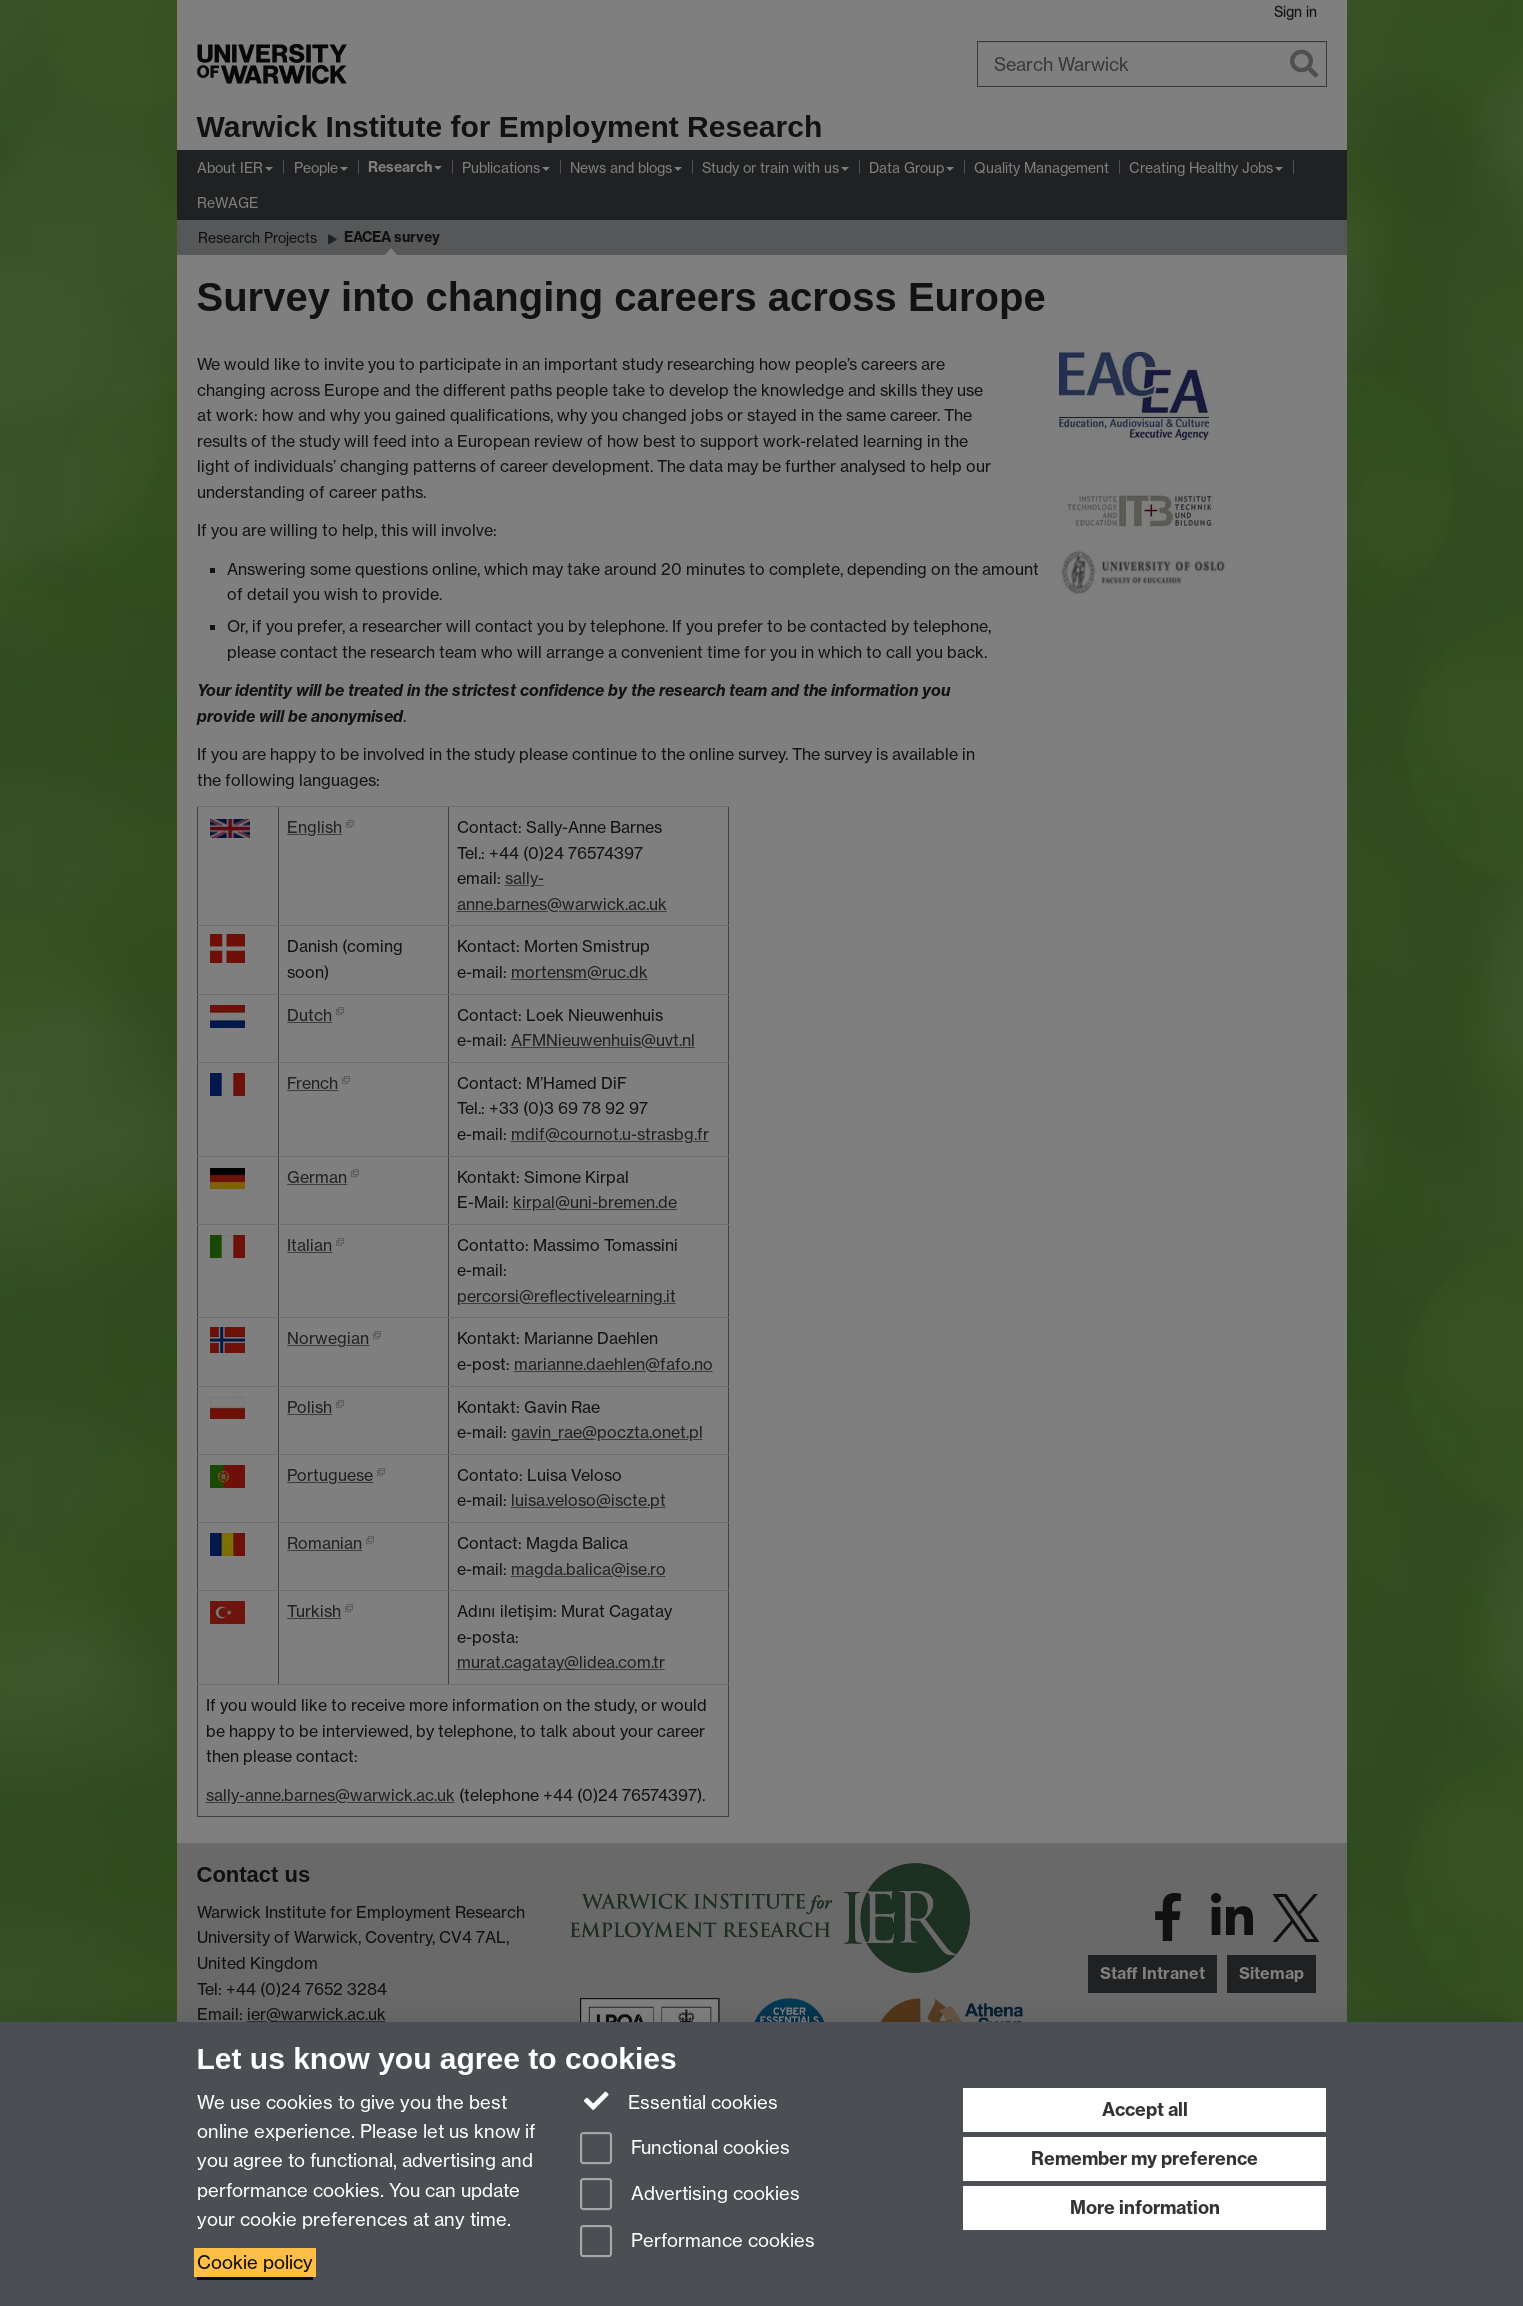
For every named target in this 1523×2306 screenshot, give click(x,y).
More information (1145, 2207)
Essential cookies (679, 2101)
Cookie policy (255, 2262)
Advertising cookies (690, 2195)
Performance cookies (697, 2242)
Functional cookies (685, 2149)
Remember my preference (1144, 2158)
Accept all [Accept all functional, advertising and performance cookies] (1145, 2109)
